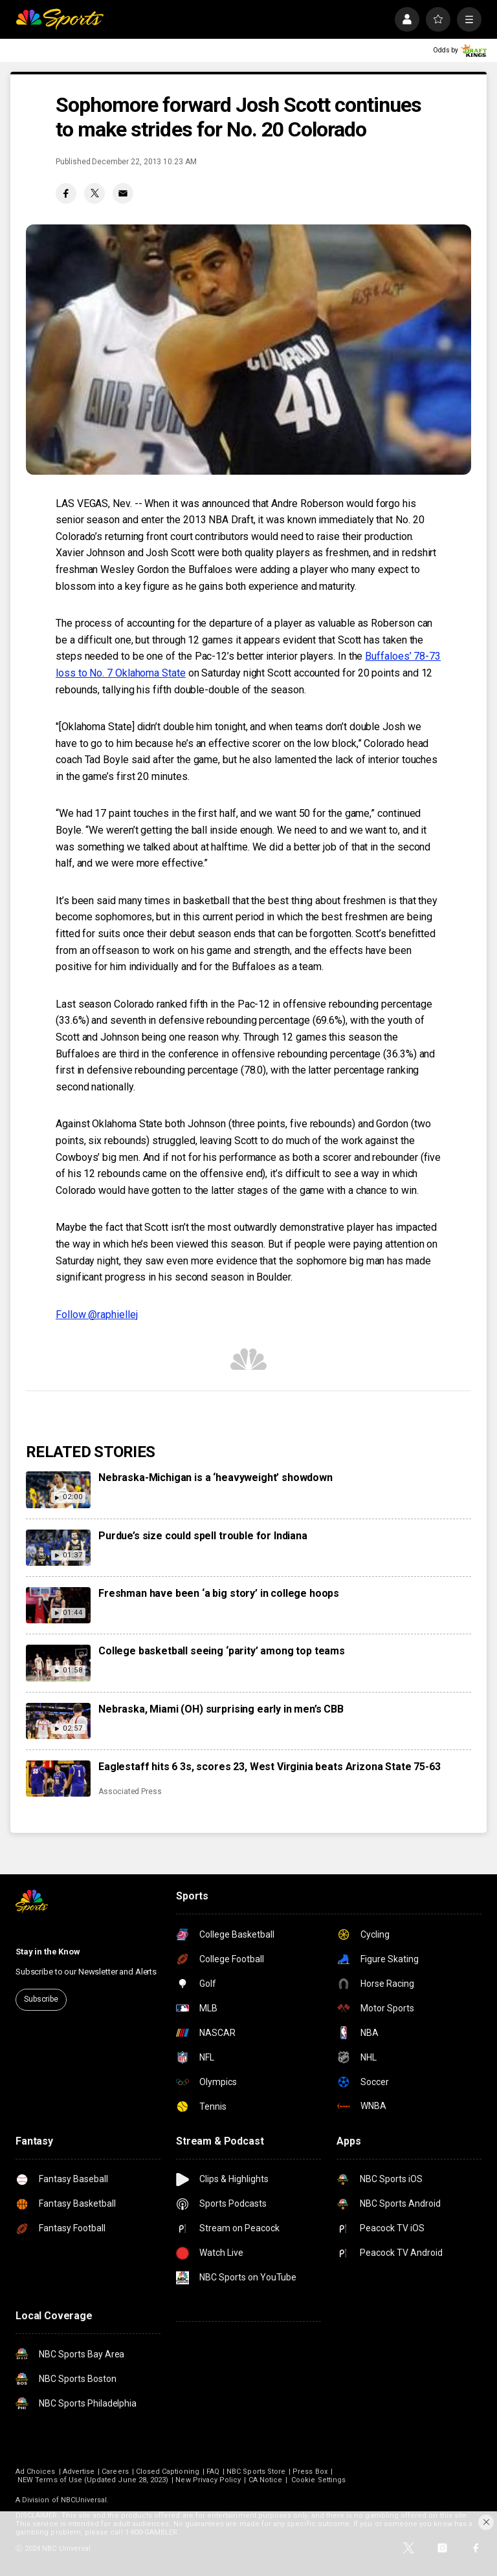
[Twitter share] (94, 193)
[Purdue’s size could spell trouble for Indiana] (58, 1548)
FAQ (212, 2471)
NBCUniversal (84, 2500)
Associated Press (130, 1791)
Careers (115, 2471)
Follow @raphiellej (97, 1314)
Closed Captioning (167, 2471)
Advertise (79, 2471)
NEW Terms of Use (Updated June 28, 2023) (92, 2480)
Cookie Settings (318, 2480)
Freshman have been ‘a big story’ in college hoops (218, 1593)
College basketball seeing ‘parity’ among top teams (221, 1651)
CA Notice (265, 2480)
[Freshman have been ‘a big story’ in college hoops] (58, 1605)
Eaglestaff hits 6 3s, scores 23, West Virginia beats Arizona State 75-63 (269, 1766)
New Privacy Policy (208, 2480)
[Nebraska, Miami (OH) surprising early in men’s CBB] (58, 1721)
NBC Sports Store (255, 2471)
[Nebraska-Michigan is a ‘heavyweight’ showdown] (58, 1489)
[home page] (60, 19)
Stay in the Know (48, 1951)
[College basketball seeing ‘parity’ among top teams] (58, 1663)
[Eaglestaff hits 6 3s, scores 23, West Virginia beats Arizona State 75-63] (58, 1778)
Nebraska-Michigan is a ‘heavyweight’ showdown (215, 1477)
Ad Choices (36, 2471)
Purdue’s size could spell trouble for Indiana (202, 1536)
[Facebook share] (66, 193)
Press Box (310, 2471)
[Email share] (123, 193)
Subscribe (41, 1999)
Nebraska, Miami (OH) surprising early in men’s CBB (221, 1709)
